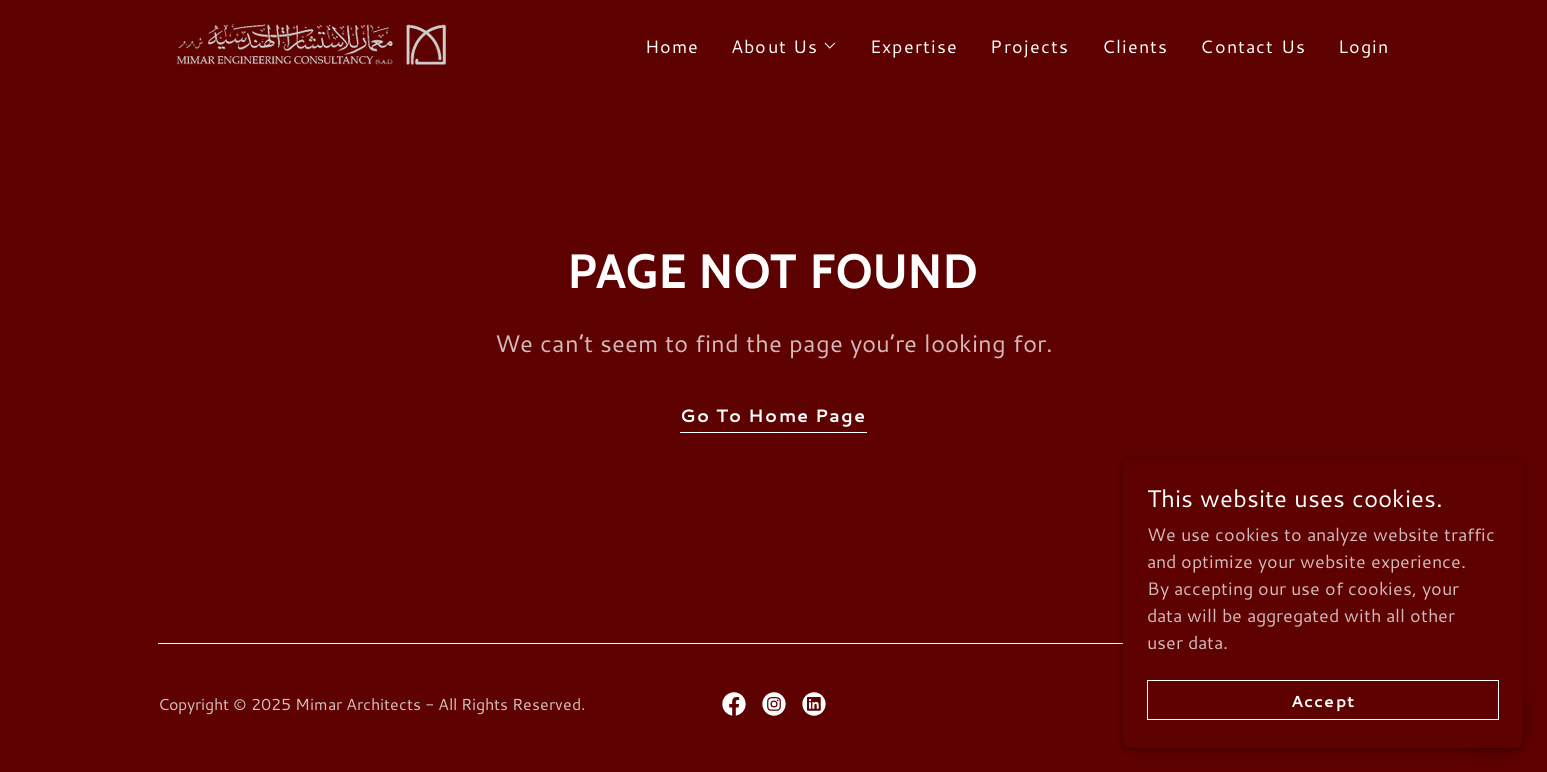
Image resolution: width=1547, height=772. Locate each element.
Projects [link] (1029, 46)
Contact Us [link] (1252, 46)
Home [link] (672, 46)
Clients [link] (1135, 46)
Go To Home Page (773, 415)
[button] (784, 46)
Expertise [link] (914, 46)
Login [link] (1364, 46)
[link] (307, 41)
